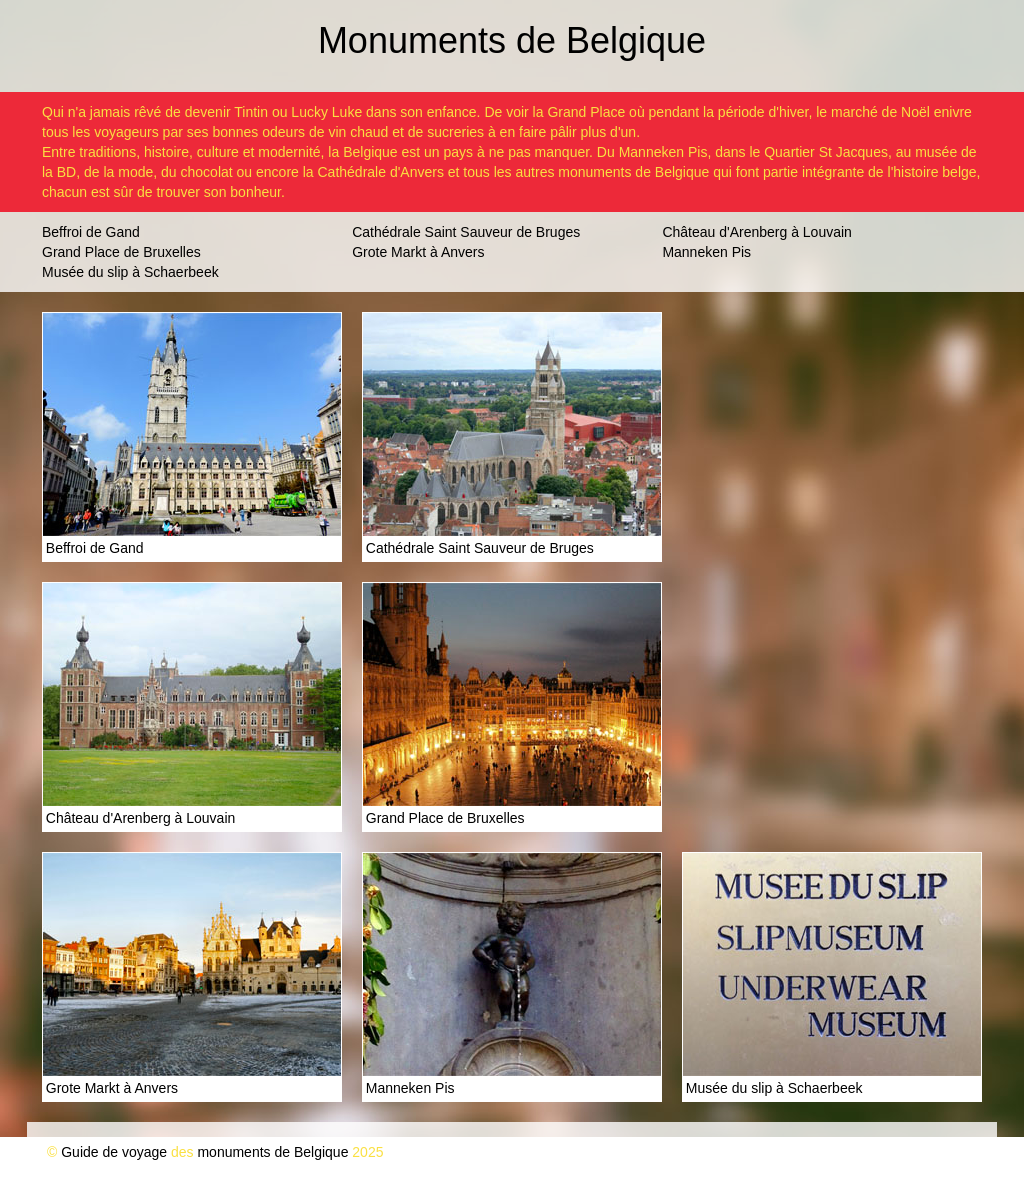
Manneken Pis (706, 252)
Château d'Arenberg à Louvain (756, 232)
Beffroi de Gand (91, 232)
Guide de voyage (114, 1152)
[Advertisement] (832, 437)
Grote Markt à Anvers (418, 252)
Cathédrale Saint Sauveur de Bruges (466, 232)
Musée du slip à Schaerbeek (130, 272)
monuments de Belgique (272, 1152)
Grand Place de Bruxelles (121, 252)
